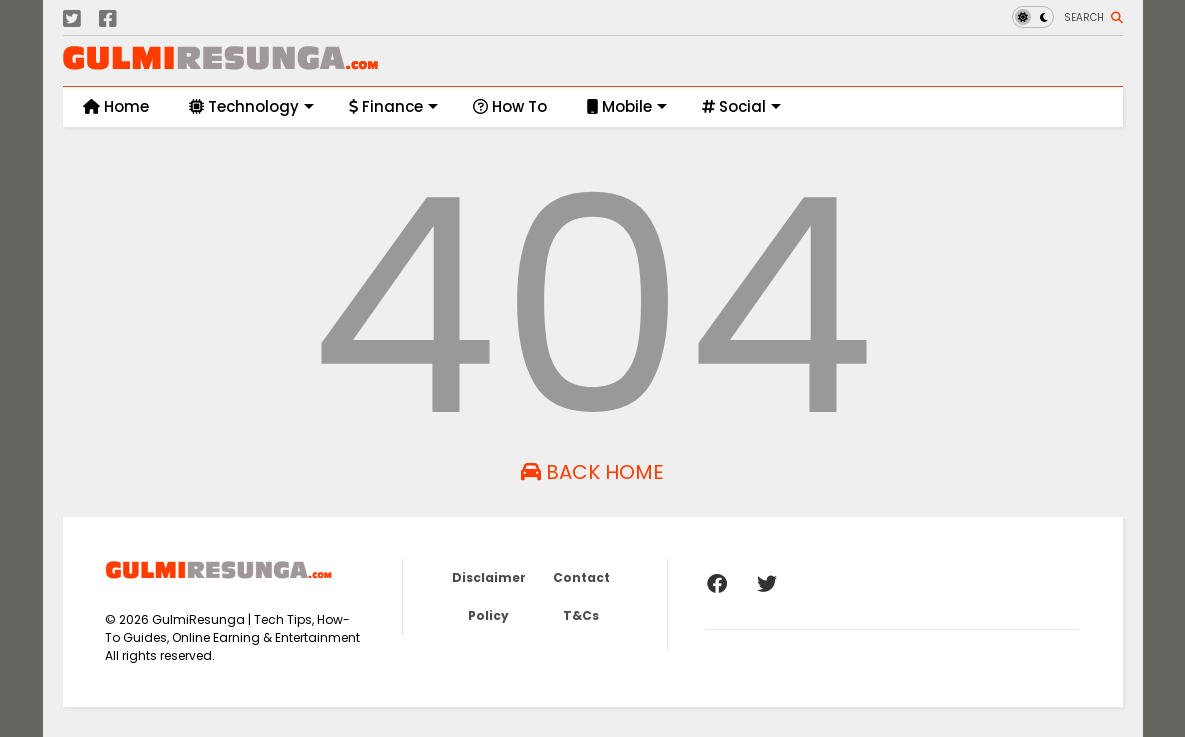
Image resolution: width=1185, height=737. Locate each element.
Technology (251, 106)
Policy (488, 615)
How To (510, 106)
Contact (581, 577)
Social (741, 106)
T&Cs (581, 615)
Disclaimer (489, 577)
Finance (393, 106)
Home (116, 106)
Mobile (627, 106)
